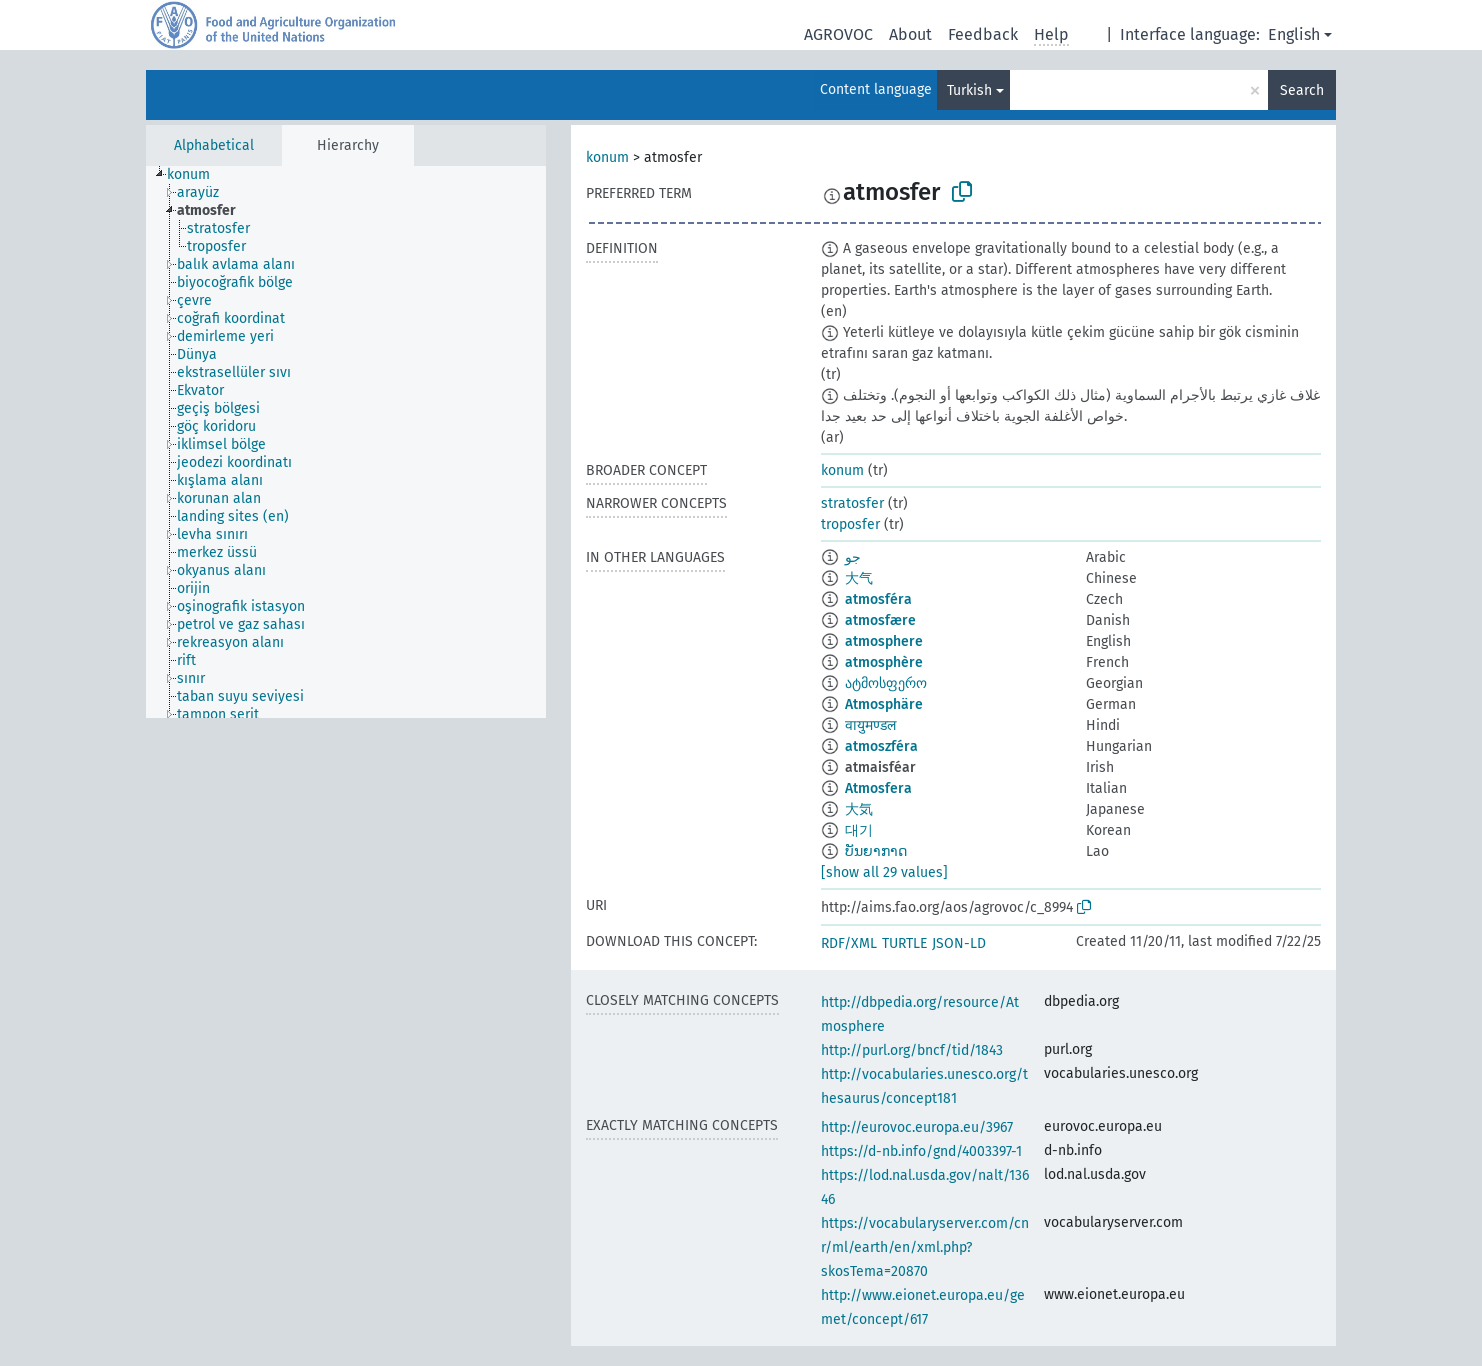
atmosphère (884, 662)
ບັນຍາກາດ (876, 851)
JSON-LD (959, 943)
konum (607, 157)
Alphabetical (214, 145)
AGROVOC (838, 34)
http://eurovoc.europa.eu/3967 (917, 1127)
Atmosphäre (884, 704)
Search (1302, 90)
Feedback (983, 34)
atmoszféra (881, 746)
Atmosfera (878, 788)
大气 (859, 578)
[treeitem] (197, 175)
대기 (859, 830)
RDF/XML (849, 943)
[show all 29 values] (884, 872)
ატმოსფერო (886, 683)
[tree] (346, 442)
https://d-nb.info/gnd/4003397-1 (921, 1151)
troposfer (850, 524)
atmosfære (880, 620)
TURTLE (904, 943)
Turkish (969, 90)
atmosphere (884, 641)
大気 (859, 809)
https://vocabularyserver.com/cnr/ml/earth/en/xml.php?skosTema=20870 (925, 1247)
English (1294, 34)
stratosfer (852, 503)
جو (853, 557)
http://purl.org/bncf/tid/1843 (912, 1050)
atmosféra (878, 599)
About (910, 34)
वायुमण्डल (870, 725)
